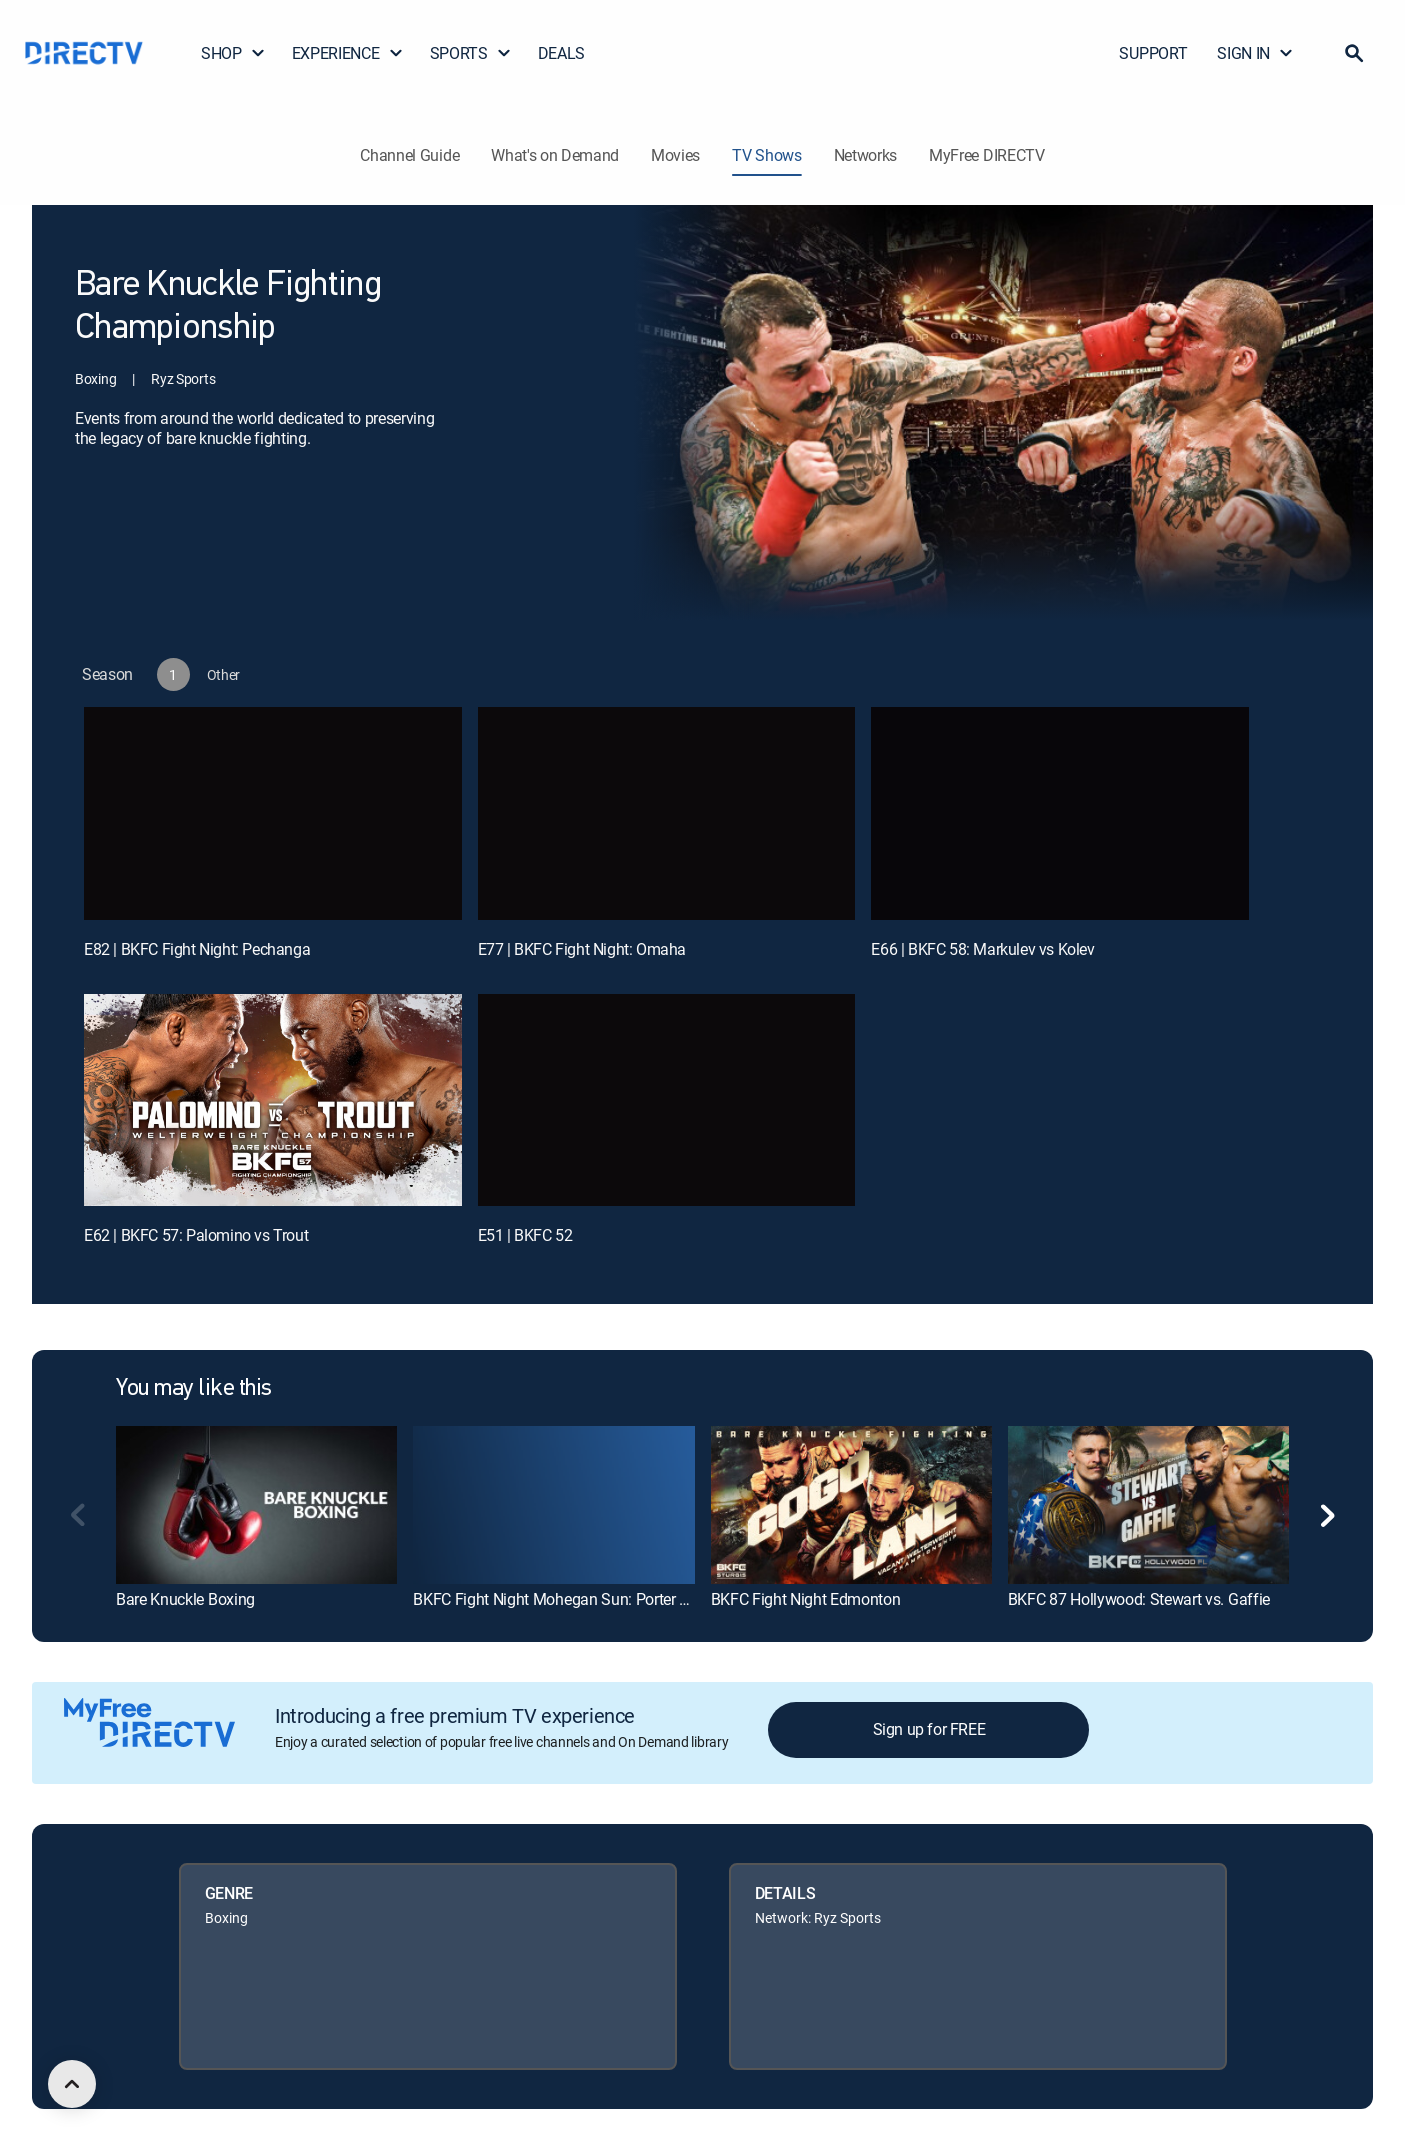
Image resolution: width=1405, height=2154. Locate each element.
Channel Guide (409, 155)
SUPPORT (1153, 53)
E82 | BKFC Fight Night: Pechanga (197, 949)
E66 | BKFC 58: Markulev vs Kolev (982, 949)
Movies (675, 155)
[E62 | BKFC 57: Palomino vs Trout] (273, 1100)
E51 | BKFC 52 (525, 1235)
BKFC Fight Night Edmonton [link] (806, 1599)
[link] (256, 1505)
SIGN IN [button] (1255, 53)
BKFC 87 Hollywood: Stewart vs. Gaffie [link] (1139, 1599)
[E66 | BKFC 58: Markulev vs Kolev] (1060, 813)
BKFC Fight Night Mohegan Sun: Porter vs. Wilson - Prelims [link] (611, 1599)
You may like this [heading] (194, 1389)
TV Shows (766, 155)
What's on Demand (555, 155)
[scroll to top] (72, 2084)
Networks (865, 155)
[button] (1354, 53)
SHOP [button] (233, 53)
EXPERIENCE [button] (348, 53)
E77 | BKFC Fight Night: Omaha (582, 949)
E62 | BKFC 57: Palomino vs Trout (196, 1235)
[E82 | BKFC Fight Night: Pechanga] (273, 813)
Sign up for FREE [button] (929, 1729)
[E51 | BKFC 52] (667, 1100)
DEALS (561, 53)
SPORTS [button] (471, 53)
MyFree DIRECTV (987, 155)
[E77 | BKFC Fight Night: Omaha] (667, 813)
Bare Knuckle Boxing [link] (185, 1599)
